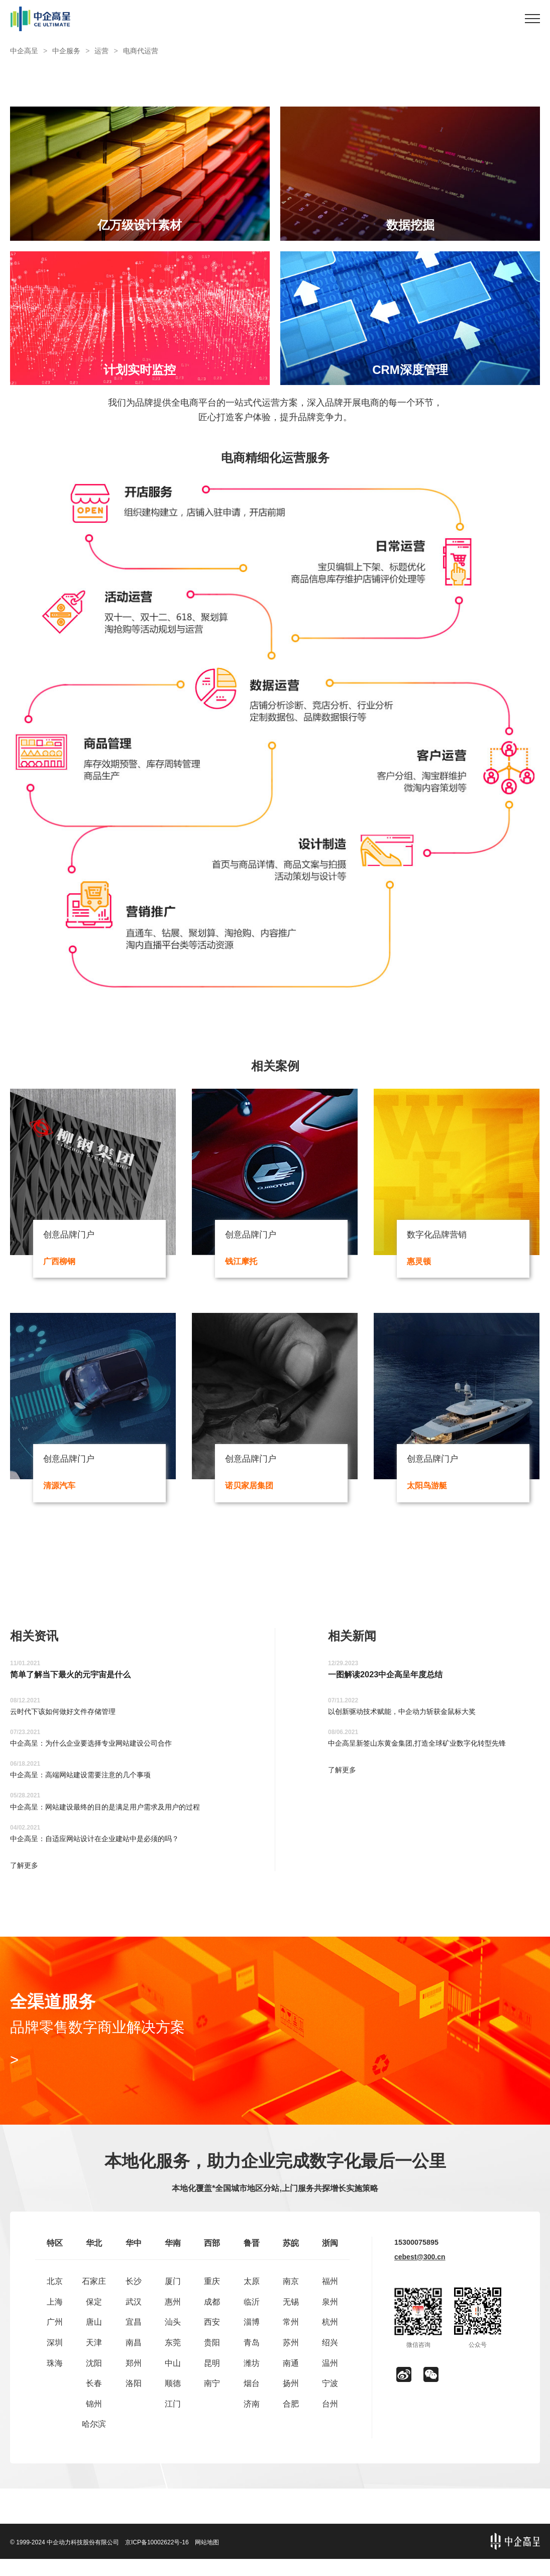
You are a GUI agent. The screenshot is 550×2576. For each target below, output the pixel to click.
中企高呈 (24, 51)
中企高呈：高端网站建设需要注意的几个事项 (90, 1783)
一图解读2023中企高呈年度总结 (392, 1682)
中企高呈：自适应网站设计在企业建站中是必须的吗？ (106, 1847)
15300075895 (419, 2259)
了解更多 (26, 1874)
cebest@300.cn (420, 2275)
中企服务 (66, 51)
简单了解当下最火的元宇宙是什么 (78, 1682)
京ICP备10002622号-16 (157, 2559)
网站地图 (207, 2559)
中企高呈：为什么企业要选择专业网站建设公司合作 (102, 1752)
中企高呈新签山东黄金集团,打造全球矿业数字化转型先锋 (429, 1752)
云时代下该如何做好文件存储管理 (70, 1720)
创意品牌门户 (73, 1236)
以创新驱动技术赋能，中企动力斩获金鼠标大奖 (412, 1720)
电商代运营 (140, 51)
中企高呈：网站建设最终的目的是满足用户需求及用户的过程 (118, 1815)
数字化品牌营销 (442, 1236)
